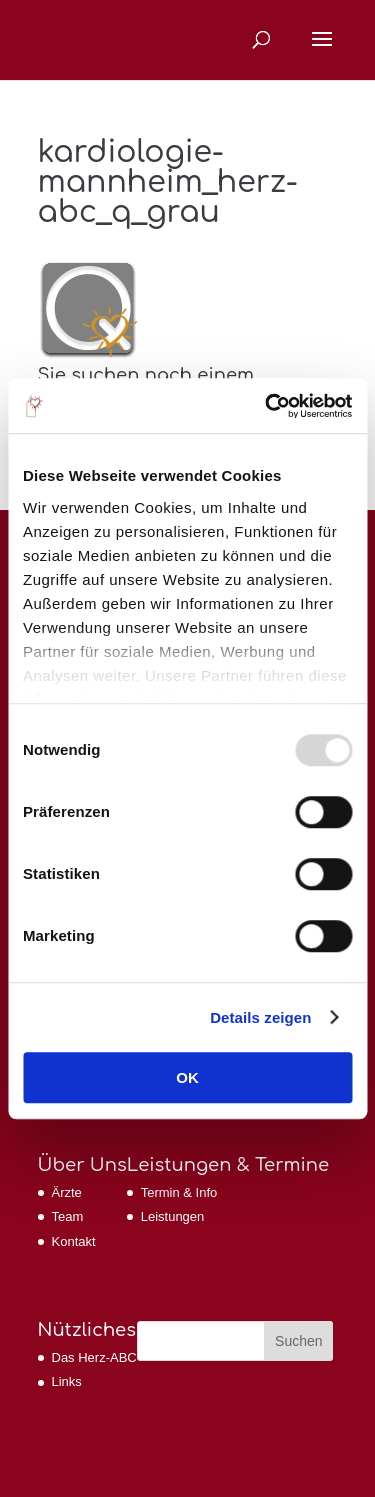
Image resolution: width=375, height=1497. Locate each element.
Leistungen (173, 1216)
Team (68, 1216)
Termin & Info (179, 1192)
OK (187, 1077)
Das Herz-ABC (94, 1357)
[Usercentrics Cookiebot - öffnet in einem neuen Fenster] (267, 406)
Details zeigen (260, 1017)
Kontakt (74, 1241)
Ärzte (67, 1192)
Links (67, 1381)
